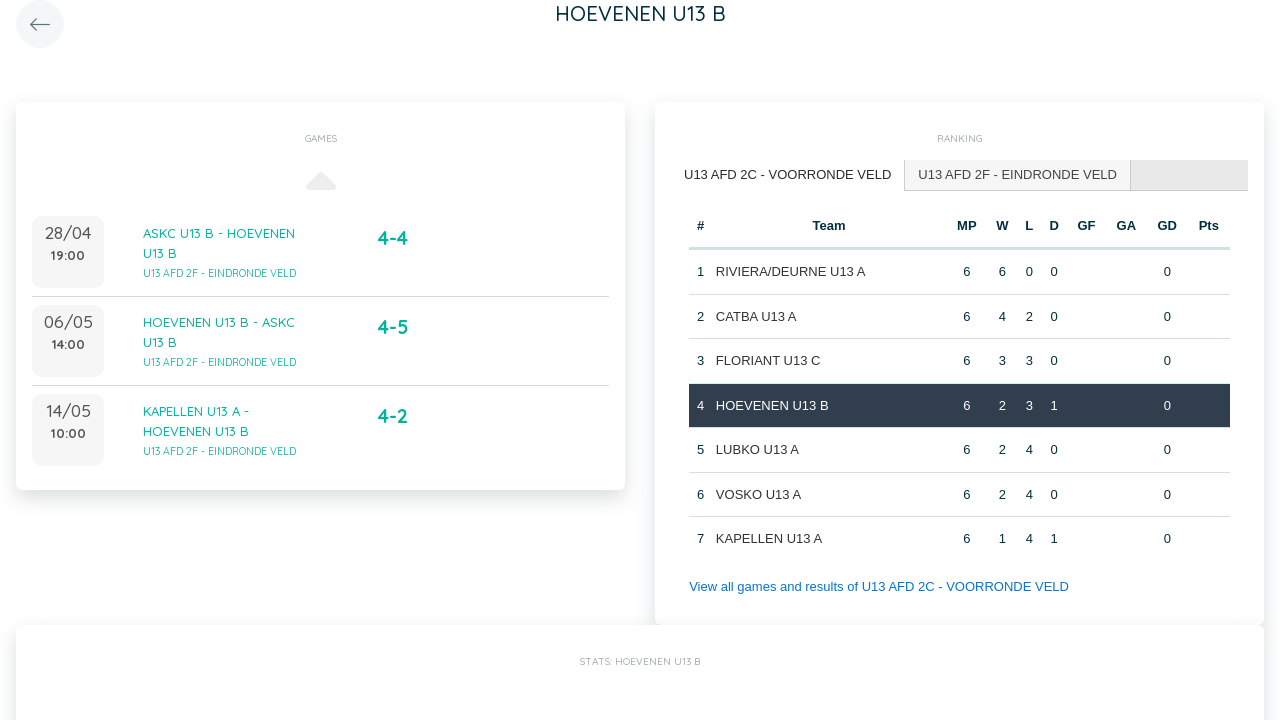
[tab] (788, 175)
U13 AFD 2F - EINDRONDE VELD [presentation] (1017, 174)
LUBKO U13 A (757, 449)
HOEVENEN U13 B (772, 405)
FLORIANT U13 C (768, 360)
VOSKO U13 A (758, 494)
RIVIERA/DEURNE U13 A (791, 271)
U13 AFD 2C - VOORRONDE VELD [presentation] (787, 174)
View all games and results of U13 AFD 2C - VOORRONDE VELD (879, 586)
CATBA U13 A (756, 316)
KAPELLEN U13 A (769, 538)
